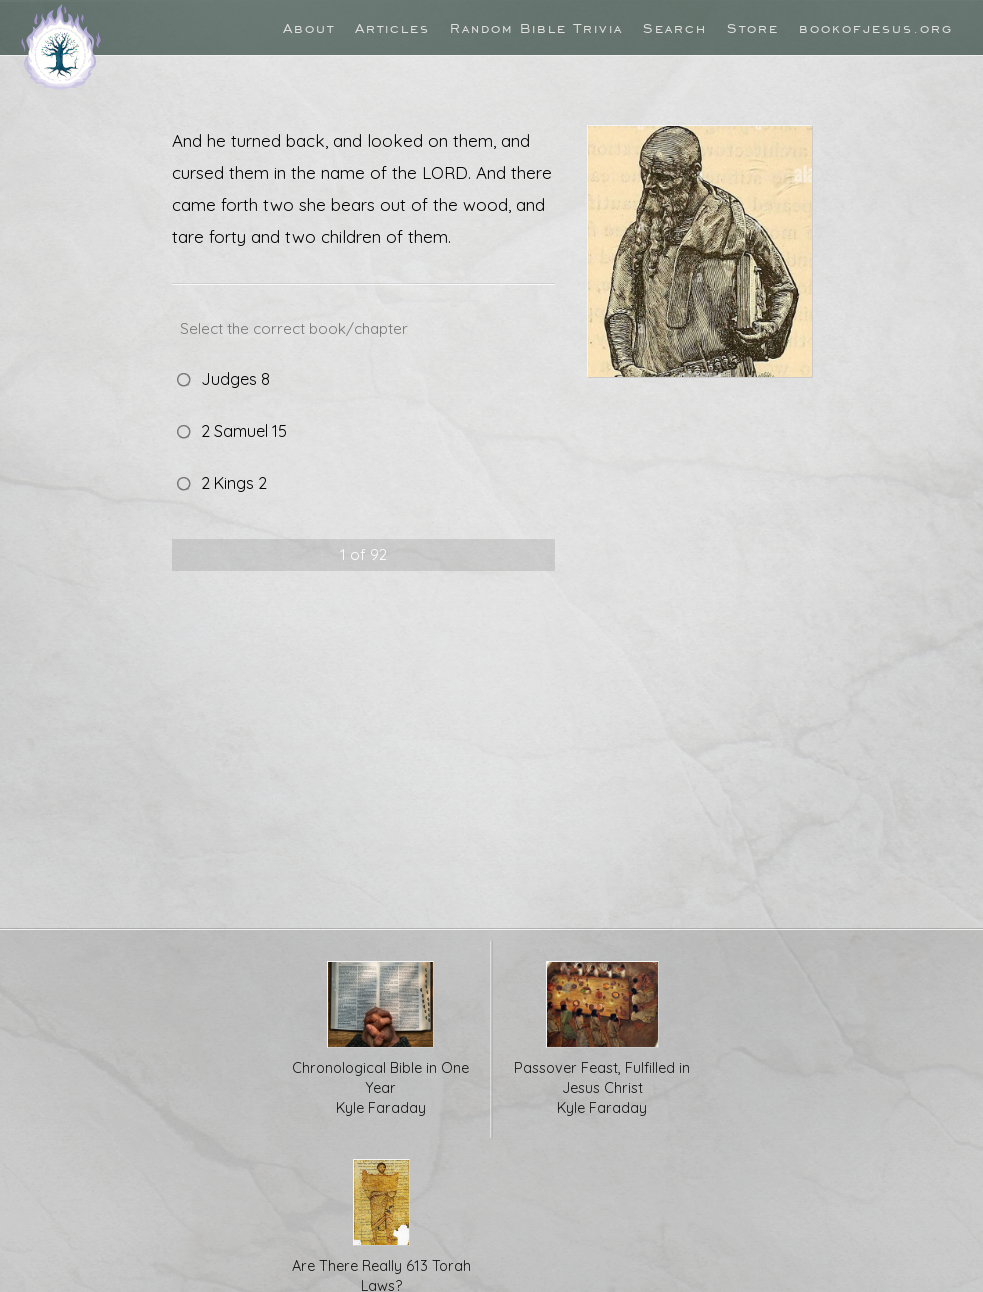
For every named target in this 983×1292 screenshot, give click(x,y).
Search (675, 27)
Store (753, 27)
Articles (392, 27)
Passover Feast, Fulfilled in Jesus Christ (602, 1039)
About (309, 27)
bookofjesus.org (876, 27)
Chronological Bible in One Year (380, 1039)
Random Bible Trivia (536, 27)
